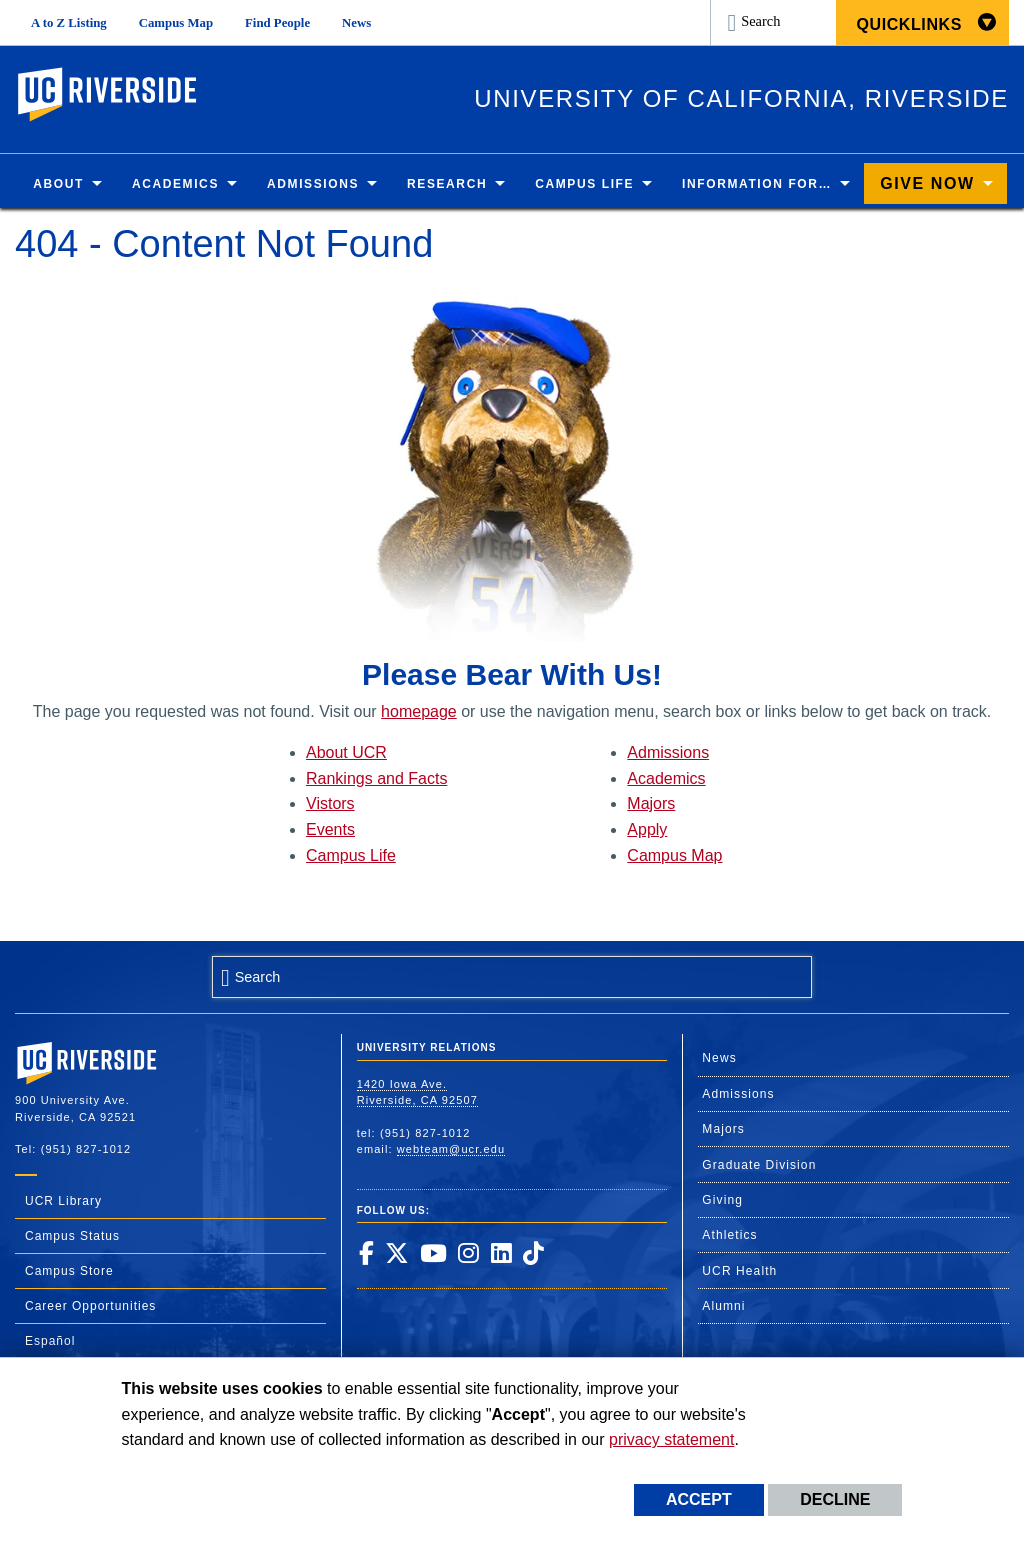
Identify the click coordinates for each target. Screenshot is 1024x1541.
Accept (699, 1499)
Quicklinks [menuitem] (909, 24)
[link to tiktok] (533, 1253)
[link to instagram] (468, 1253)
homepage (419, 711)
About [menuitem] (58, 184)
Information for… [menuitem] (757, 184)
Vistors (330, 804)
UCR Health (739, 1271)
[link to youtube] (433, 1253)
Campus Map (176, 23)
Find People (277, 23)
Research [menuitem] (447, 184)
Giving (722, 1200)
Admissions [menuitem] (313, 184)
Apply (647, 829)
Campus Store (69, 1271)
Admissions (668, 752)
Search (760, 21)
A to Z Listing (69, 23)
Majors (651, 804)
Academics (666, 778)
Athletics (729, 1235)
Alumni (723, 1306)
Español (50, 1341)
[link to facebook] (366, 1253)
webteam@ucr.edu (451, 1149)
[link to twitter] (396, 1253)
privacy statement (671, 1439)
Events (330, 829)
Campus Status (72, 1236)
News (356, 23)
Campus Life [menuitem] (584, 184)
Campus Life (351, 855)
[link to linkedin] (501, 1253)
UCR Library (63, 1201)
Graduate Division (759, 1165)
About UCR (346, 752)
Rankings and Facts (376, 778)
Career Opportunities (90, 1306)
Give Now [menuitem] (927, 183)
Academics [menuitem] (175, 184)
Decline (835, 1499)
